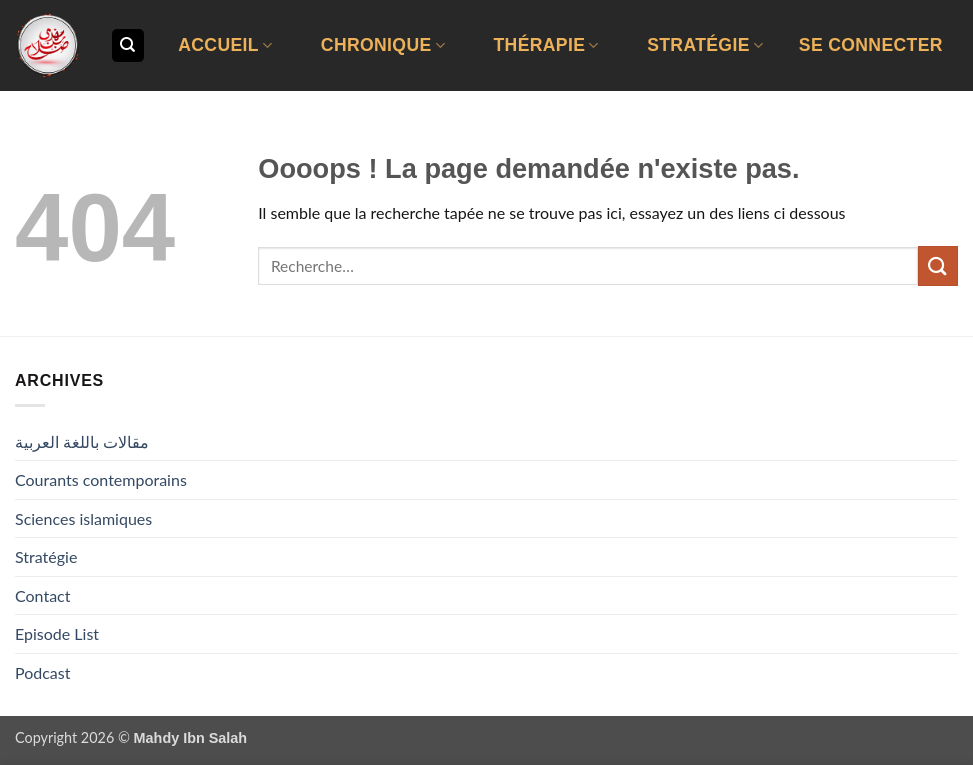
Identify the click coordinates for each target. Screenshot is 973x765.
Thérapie (545, 45)
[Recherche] (128, 45)
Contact (42, 595)
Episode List (57, 633)
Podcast (42, 672)
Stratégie (705, 45)
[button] (871, 45)
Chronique (383, 45)
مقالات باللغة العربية (82, 441)
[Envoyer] (938, 265)
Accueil (225, 45)
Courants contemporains (101, 479)
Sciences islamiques (83, 518)
